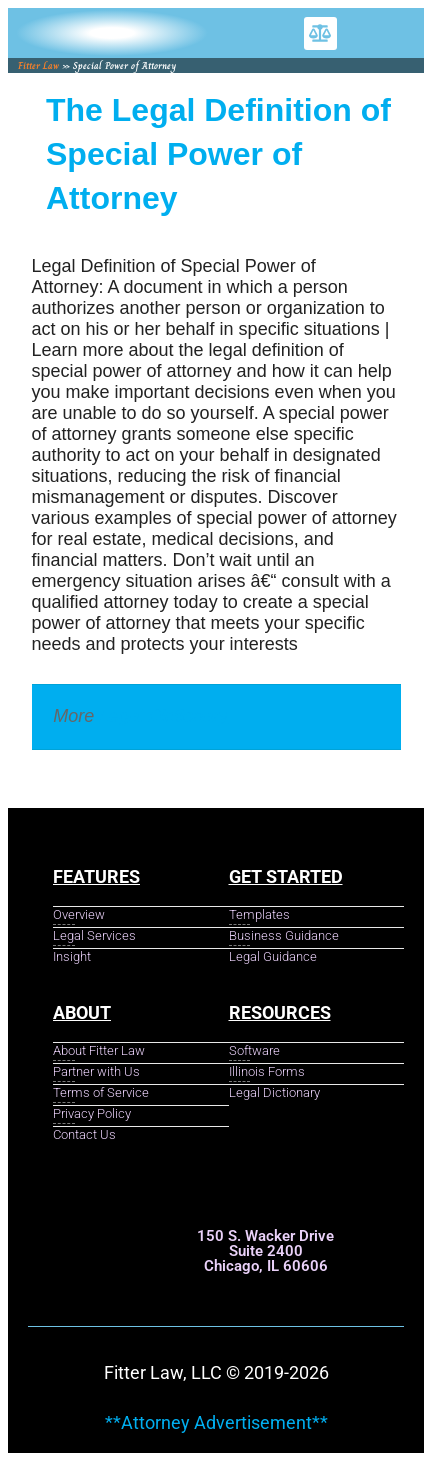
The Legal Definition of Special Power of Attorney (218, 154)
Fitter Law (38, 65)
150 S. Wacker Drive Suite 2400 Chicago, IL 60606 (265, 1251)
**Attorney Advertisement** (216, 1422)
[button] (320, 33)
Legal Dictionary (163, 716)
